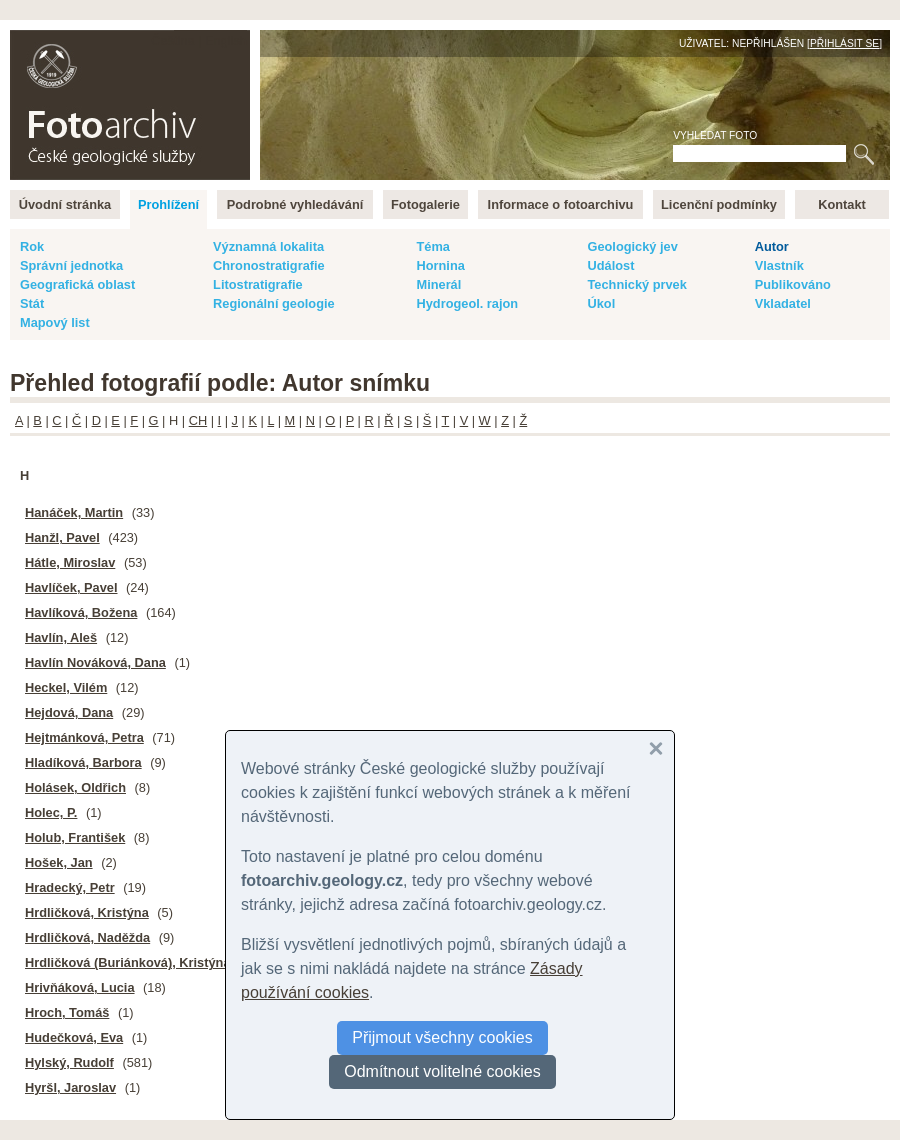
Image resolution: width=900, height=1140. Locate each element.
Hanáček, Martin (74, 512)
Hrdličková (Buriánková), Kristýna (128, 962)
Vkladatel (783, 303)
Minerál (438, 284)
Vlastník (779, 265)
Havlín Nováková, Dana (95, 662)
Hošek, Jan (59, 862)
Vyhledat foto (715, 135)
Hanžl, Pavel (62, 537)
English (226, 40)
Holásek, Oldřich (75, 787)
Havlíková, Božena (81, 612)
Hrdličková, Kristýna (87, 912)
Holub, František (75, 837)
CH (198, 420)
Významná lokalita (268, 246)
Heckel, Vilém (66, 687)
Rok (32, 246)
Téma (432, 246)
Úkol (601, 303)
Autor (772, 246)
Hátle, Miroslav (70, 562)
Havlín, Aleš (61, 637)
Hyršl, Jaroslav (70, 1087)
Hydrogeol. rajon (467, 303)
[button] (656, 749)
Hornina (440, 265)
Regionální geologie (274, 303)
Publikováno (793, 284)
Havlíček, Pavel (71, 587)
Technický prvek (636, 284)
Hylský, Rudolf (69, 1062)
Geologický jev (632, 246)
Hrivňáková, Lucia (80, 987)
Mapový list (55, 322)
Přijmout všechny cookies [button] (442, 1037)
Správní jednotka (71, 265)
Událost (610, 265)
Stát (32, 303)
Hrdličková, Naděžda (87, 937)
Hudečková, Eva (74, 1037)
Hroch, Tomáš (67, 1012)
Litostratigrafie (258, 284)
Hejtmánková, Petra (84, 737)
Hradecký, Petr (70, 887)
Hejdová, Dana (69, 712)
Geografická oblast (77, 284)
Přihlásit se (844, 43)
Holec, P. (51, 812)
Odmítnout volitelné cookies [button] (442, 1071)
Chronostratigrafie (269, 265)
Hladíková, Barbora (83, 762)
